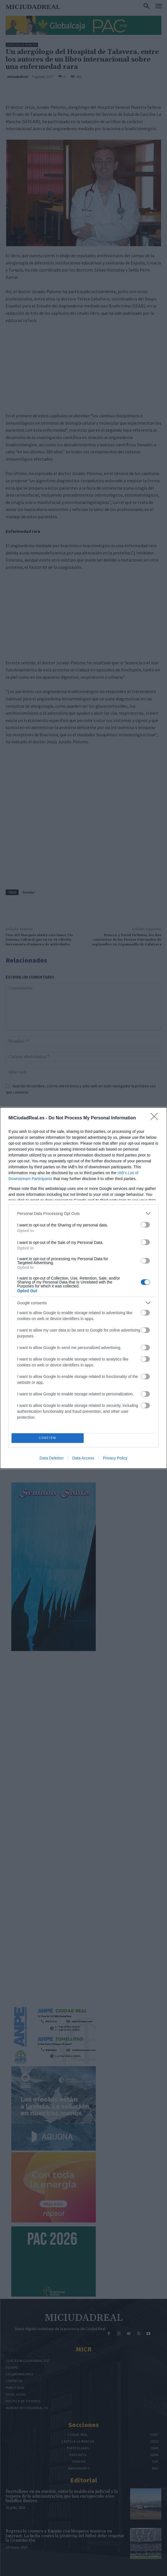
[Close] (156, 1118)
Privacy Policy (115, 1458)
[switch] (145, 1225)
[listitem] (83, 1213)
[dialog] (83, 1288)
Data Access (83, 1458)
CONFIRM (47, 1438)
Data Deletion (52, 1458)
